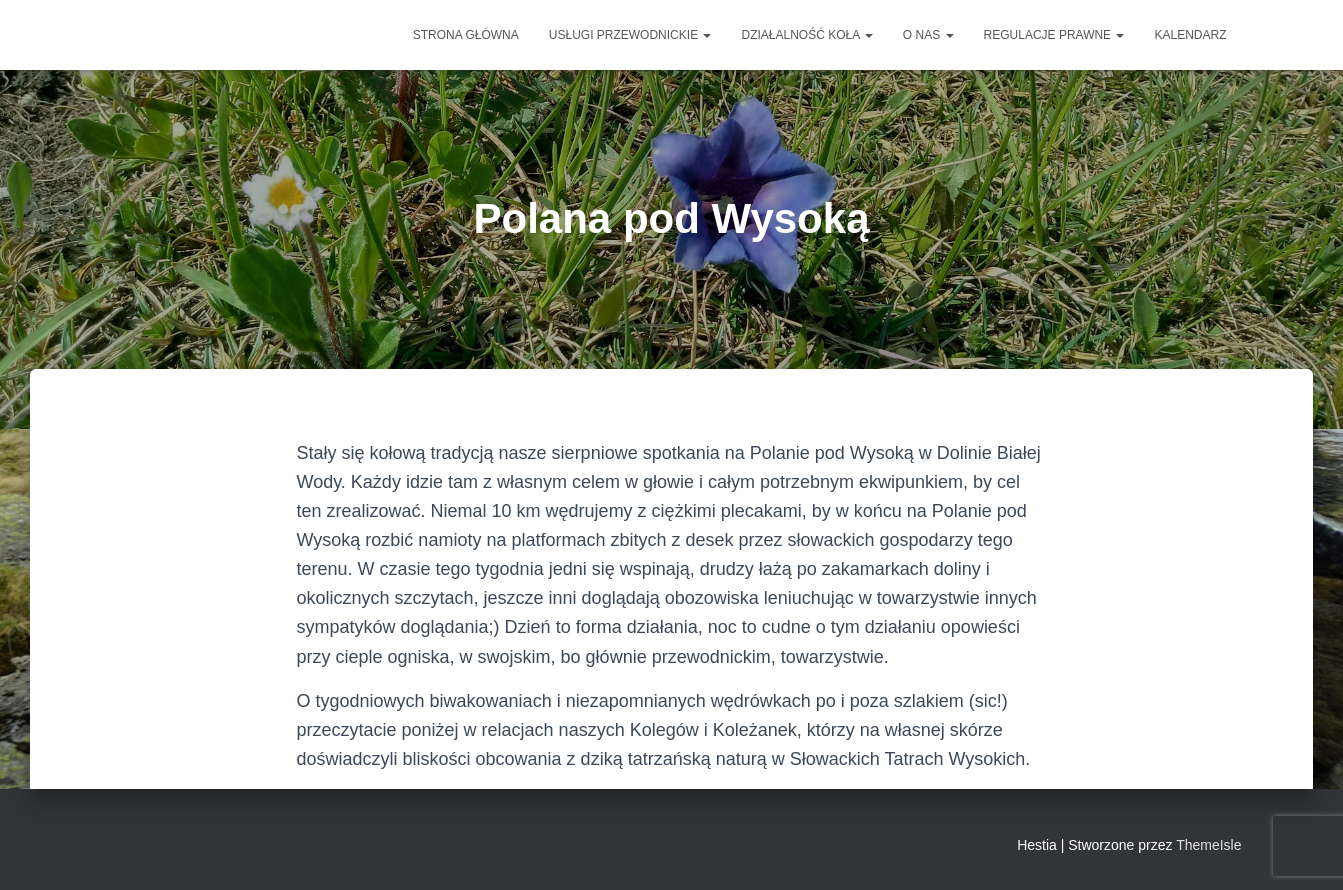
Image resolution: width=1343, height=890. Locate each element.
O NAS (928, 35)
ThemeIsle (1208, 845)
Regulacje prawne (1054, 35)
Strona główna (466, 35)
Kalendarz (1190, 35)
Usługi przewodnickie (630, 35)
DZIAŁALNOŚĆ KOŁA (806, 35)
